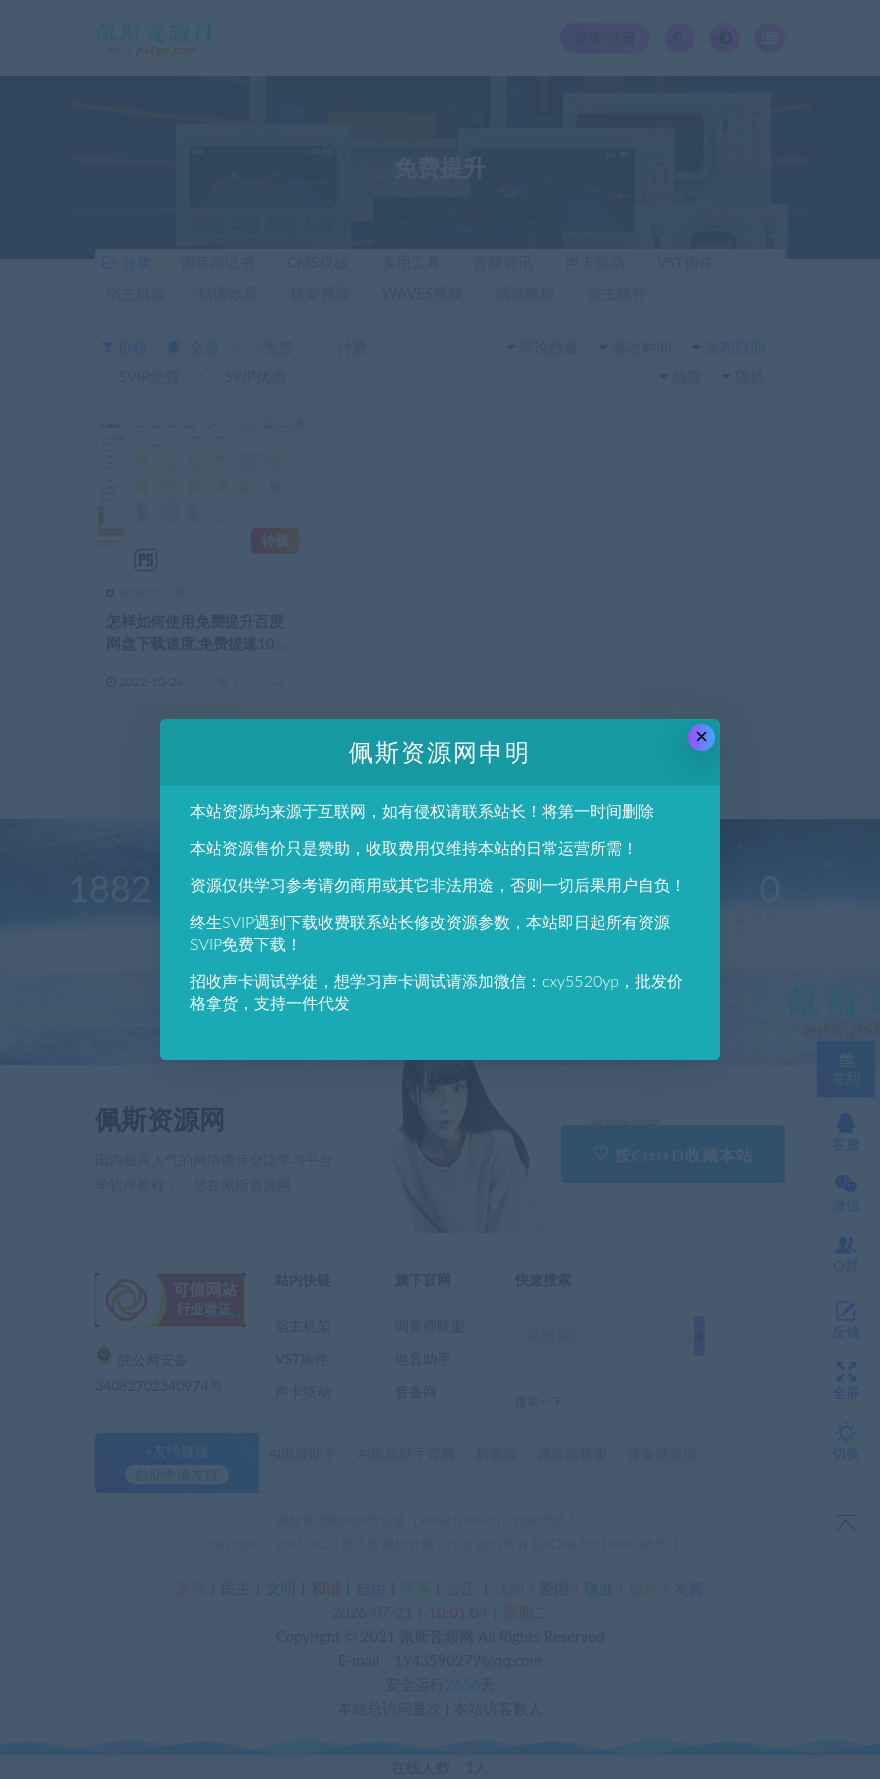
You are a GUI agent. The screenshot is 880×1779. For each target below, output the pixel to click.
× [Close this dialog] (701, 736)
